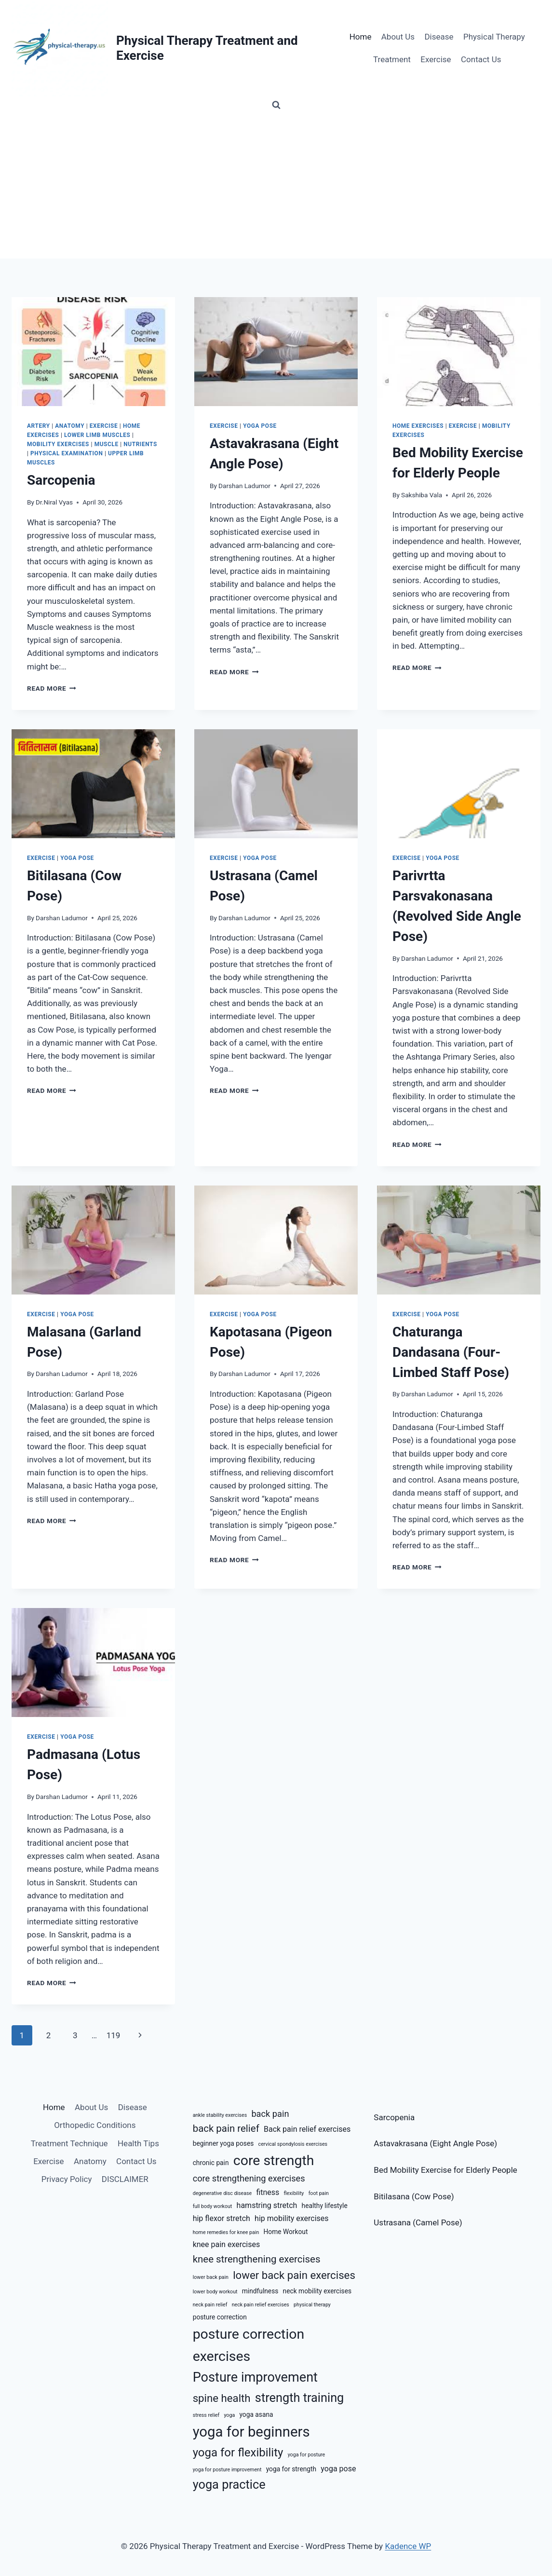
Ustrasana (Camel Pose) (418, 2222)
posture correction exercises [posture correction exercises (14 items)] (249, 2345)
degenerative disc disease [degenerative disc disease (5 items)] (222, 2193)
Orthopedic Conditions (94, 2125)
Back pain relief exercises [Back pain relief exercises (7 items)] (307, 2129)
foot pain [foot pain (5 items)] (319, 2193)
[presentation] (93, 351)
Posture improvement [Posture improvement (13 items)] (255, 2377)
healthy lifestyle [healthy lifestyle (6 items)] (325, 2205)
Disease (438, 36)
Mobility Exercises (58, 444)
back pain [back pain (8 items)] (270, 2114)
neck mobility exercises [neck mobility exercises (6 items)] (317, 2291)
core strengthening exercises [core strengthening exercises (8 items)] (249, 2178)
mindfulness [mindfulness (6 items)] (260, 2291)
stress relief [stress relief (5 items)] (206, 2415)
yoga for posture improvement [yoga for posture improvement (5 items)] (227, 2470)
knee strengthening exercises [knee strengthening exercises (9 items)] (257, 2259)
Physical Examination (66, 453)
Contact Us (481, 59)
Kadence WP (408, 2546)
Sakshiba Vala (421, 495)
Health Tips (138, 2143)
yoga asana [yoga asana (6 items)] (256, 2414)
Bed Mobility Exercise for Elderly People (445, 2170)
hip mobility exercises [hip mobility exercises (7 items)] (292, 2218)
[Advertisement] (276, 186)
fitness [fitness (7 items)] (267, 2192)
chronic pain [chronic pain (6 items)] (211, 2163)
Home (361, 36)
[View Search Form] (276, 105)
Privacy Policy (66, 2179)
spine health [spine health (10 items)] (222, 2398)
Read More (51, 688)
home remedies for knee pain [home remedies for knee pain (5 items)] (226, 2232)
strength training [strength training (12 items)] (299, 2398)
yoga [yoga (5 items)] (229, 2415)
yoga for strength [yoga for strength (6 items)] (291, 2469)
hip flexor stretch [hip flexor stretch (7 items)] (221, 2218)
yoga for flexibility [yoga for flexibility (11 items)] (238, 2452)
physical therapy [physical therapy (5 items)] (312, 2305)
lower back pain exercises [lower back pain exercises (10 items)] (294, 2275)
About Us (398, 36)
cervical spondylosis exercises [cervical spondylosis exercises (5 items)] (293, 2144)
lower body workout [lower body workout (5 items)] (215, 2292)
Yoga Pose (260, 426)
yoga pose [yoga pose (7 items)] (338, 2468)
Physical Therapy (494, 36)
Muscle (106, 444)
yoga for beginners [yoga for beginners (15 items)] (251, 2432)
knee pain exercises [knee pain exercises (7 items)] (226, 2244)
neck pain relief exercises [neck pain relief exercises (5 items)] (260, 2305)
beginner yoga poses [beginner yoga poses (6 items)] (223, 2143)
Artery (38, 426)
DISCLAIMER (125, 2179)
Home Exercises (418, 426)
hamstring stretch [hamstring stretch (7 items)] (267, 2205)
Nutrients (140, 444)
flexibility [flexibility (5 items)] (294, 2193)
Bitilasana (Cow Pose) (414, 2196)
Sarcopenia (61, 480)
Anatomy (69, 426)
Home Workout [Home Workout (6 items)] (286, 2231)
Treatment (392, 59)
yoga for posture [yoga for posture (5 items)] (306, 2455)
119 (114, 2035)
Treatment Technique (69, 2143)
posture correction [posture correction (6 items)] (220, 2317)
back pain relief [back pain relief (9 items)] (226, 2128)
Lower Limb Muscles (97, 435)
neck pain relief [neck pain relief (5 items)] (210, 2305)
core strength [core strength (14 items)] (273, 2160)
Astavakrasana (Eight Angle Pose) (435, 2143)
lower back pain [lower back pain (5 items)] (211, 2277)
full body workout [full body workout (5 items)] (212, 2206)
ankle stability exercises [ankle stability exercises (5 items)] (220, 2115)
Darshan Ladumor (244, 486)
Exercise (435, 59)
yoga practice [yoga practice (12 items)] (229, 2485)
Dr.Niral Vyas (54, 502)
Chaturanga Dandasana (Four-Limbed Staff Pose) (450, 1352)
